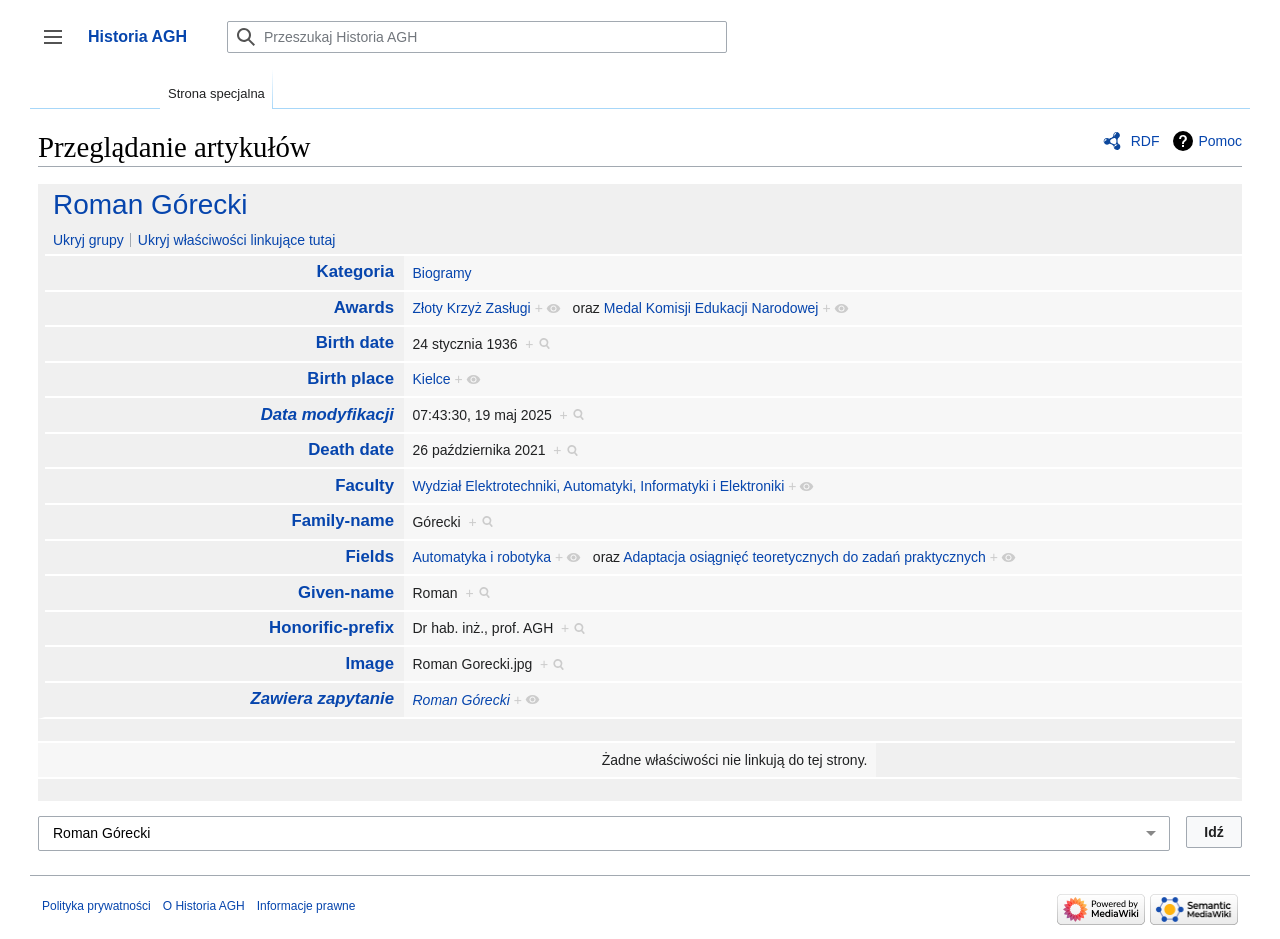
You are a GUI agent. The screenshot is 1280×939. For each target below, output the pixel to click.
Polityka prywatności (96, 906)
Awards (364, 307)
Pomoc (1220, 141)
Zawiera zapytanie (322, 698)
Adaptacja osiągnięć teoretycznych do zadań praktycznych (804, 557)
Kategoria (355, 271)
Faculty (364, 485)
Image (370, 663)
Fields (370, 556)
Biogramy (441, 273)
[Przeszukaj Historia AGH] (477, 37)
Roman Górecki (150, 204)
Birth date (355, 342)
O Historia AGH (204, 906)
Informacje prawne (306, 906)
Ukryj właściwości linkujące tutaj (237, 240)
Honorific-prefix (331, 627)
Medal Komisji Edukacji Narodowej (711, 308)
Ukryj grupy (88, 240)
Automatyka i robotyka (481, 557)
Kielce (431, 379)
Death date (351, 449)
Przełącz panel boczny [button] (59, 46)
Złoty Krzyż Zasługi (471, 308)
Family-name (342, 520)
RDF (1145, 141)
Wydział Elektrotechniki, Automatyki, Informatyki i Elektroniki (598, 486)
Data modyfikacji (327, 414)
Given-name (346, 592)
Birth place (350, 378)
